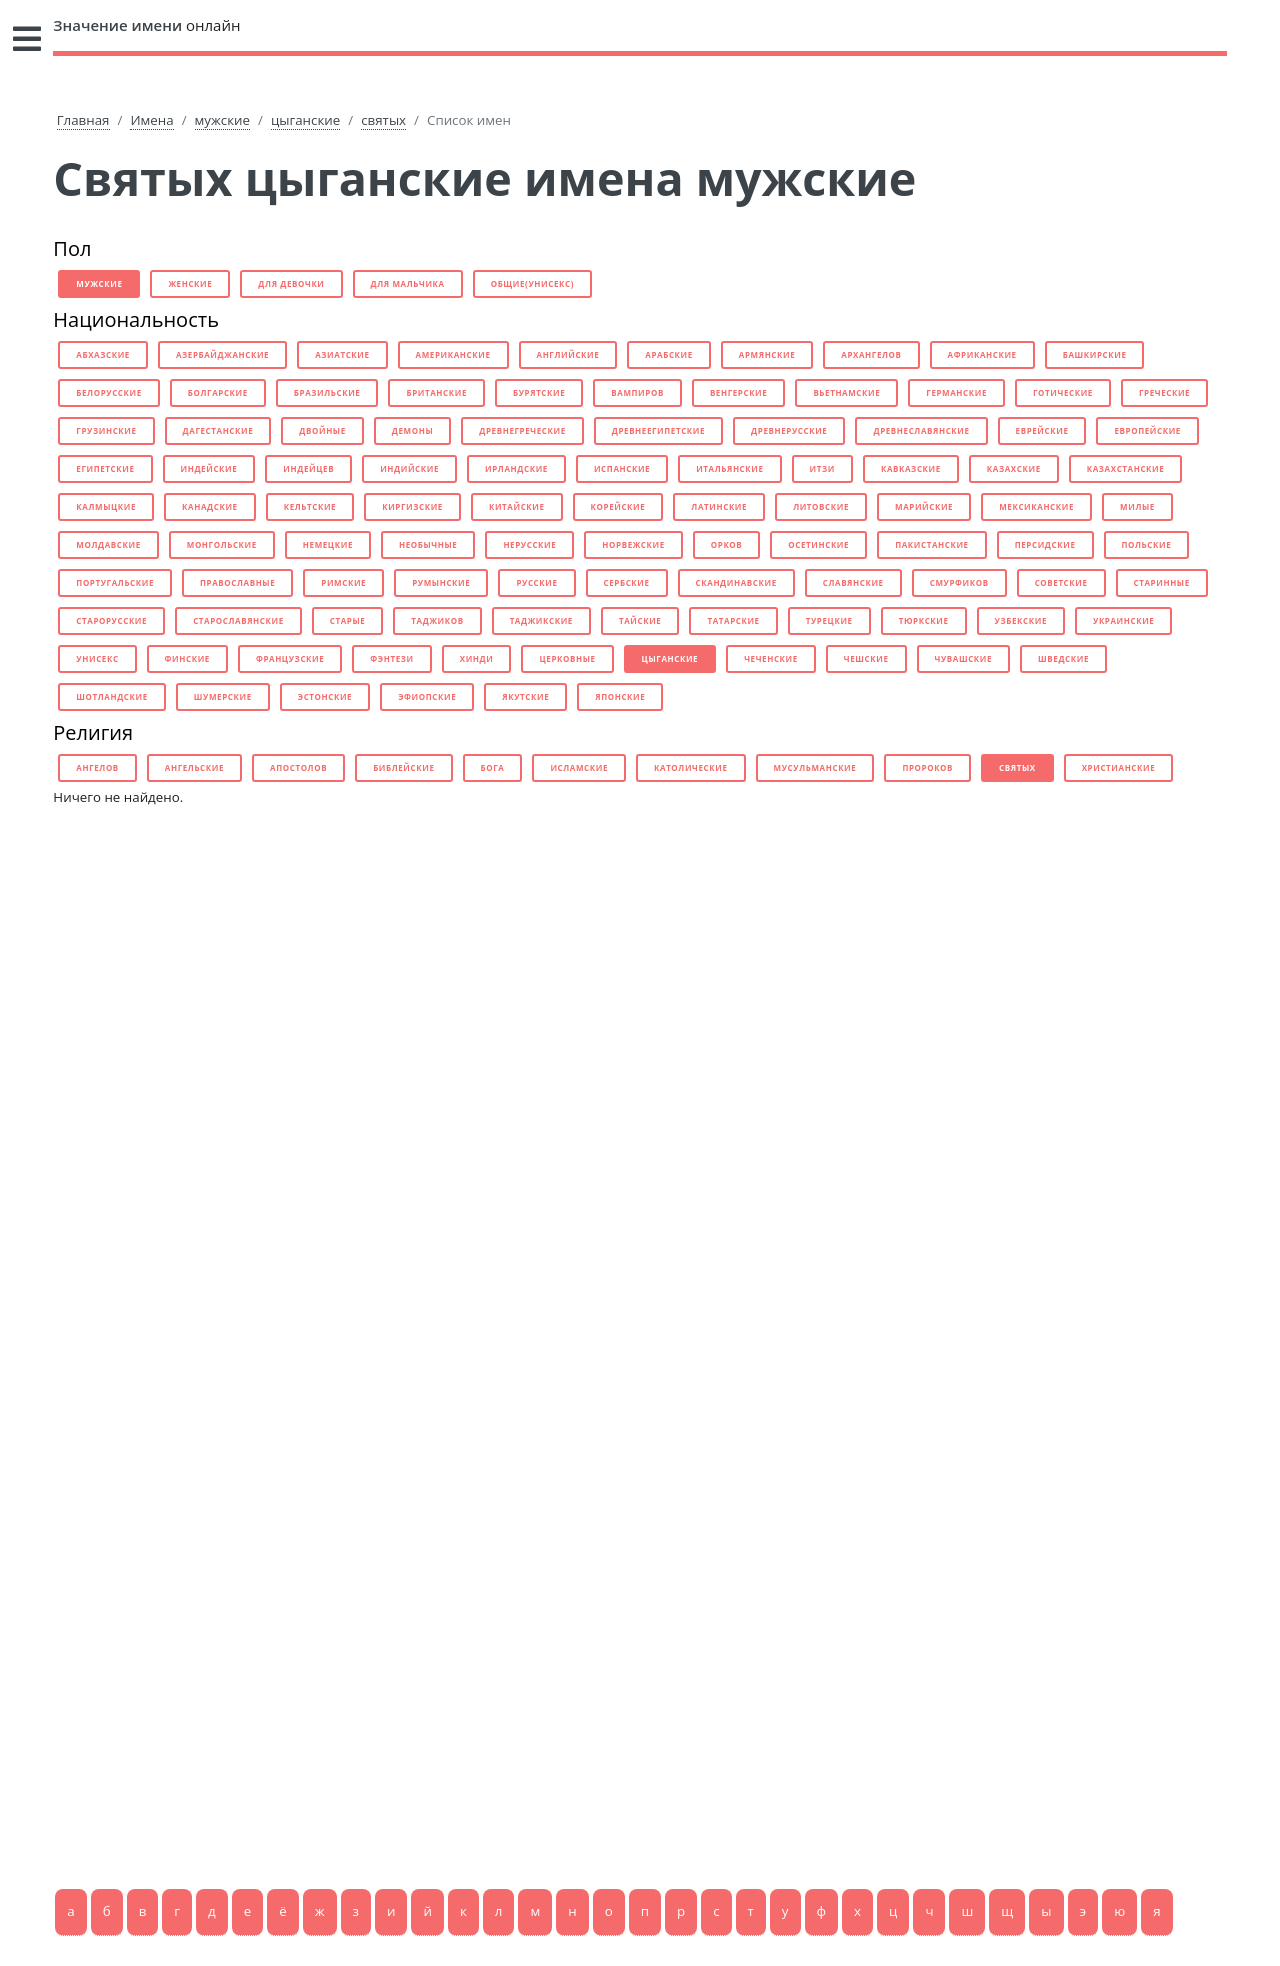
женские (190, 283)
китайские (517, 506)
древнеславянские (921, 430)
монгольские (222, 544)
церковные (567, 658)
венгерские (739, 392)
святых (383, 120)
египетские (105, 468)
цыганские (305, 120)
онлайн (146, 25)
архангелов (871, 354)
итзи (822, 468)
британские (436, 392)
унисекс (97, 658)
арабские (669, 354)
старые (348, 620)
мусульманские (815, 767)
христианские (1119, 767)
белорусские (108, 392)
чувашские (964, 658)
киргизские (412, 506)
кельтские (310, 506)
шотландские (111, 696)
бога (493, 767)
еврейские (1042, 430)
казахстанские (1126, 468)
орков (727, 544)
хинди (477, 658)
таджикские (541, 620)
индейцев (308, 468)
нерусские (529, 544)
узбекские (1021, 620)
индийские (409, 468)
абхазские (103, 354)
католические (691, 767)
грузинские (106, 430)
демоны (412, 430)
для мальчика (408, 283)
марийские (924, 506)
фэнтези (391, 658)
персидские (1045, 544)
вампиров (637, 392)
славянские (853, 582)
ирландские (516, 468)
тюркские (924, 620)
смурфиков (959, 582)
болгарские (218, 392)
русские (536, 582)
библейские (403, 767)
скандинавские (736, 582)
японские (620, 696)
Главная (83, 120)
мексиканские (1036, 506)
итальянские (729, 468)
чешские (866, 658)
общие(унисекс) (532, 283)
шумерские (223, 696)
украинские (1123, 620)
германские (956, 392)
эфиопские (427, 696)
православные (237, 582)
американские (453, 354)
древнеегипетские (658, 430)
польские (1147, 544)
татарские (733, 620)
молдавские (108, 544)
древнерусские (789, 430)
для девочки (291, 283)
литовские (821, 506)
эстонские (325, 696)
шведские (1063, 658)
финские (187, 658)
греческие (1164, 392)
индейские (209, 468)
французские (290, 658)
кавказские (911, 468)
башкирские (1095, 354)
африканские (982, 354)
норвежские (633, 544)
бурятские (539, 392)
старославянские (238, 620)
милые (1137, 506)
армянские (767, 354)
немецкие (328, 544)
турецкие (829, 620)
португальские (115, 582)
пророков (927, 767)
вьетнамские (846, 392)
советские (1061, 582)
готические (1063, 392)
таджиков (437, 620)
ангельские (194, 767)
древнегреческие (522, 430)
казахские (1014, 468)
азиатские (342, 354)
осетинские (818, 544)
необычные (428, 544)
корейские (618, 506)
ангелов (97, 767)
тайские (640, 620)
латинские (719, 506)
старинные (1162, 582)
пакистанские (932, 544)
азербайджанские (222, 354)
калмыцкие (106, 506)
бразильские (327, 392)
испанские (622, 468)
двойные (322, 430)
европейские (1147, 430)
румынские (441, 582)
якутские (525, 696)
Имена (151, 120)
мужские (222, 120)
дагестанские (218, 430)
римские (343, 582)
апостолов (298, 767)
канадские (210, 506)
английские (568, 354)
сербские (627, 582)
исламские (579, 767)
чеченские (771, 658)
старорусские (111, 620)
